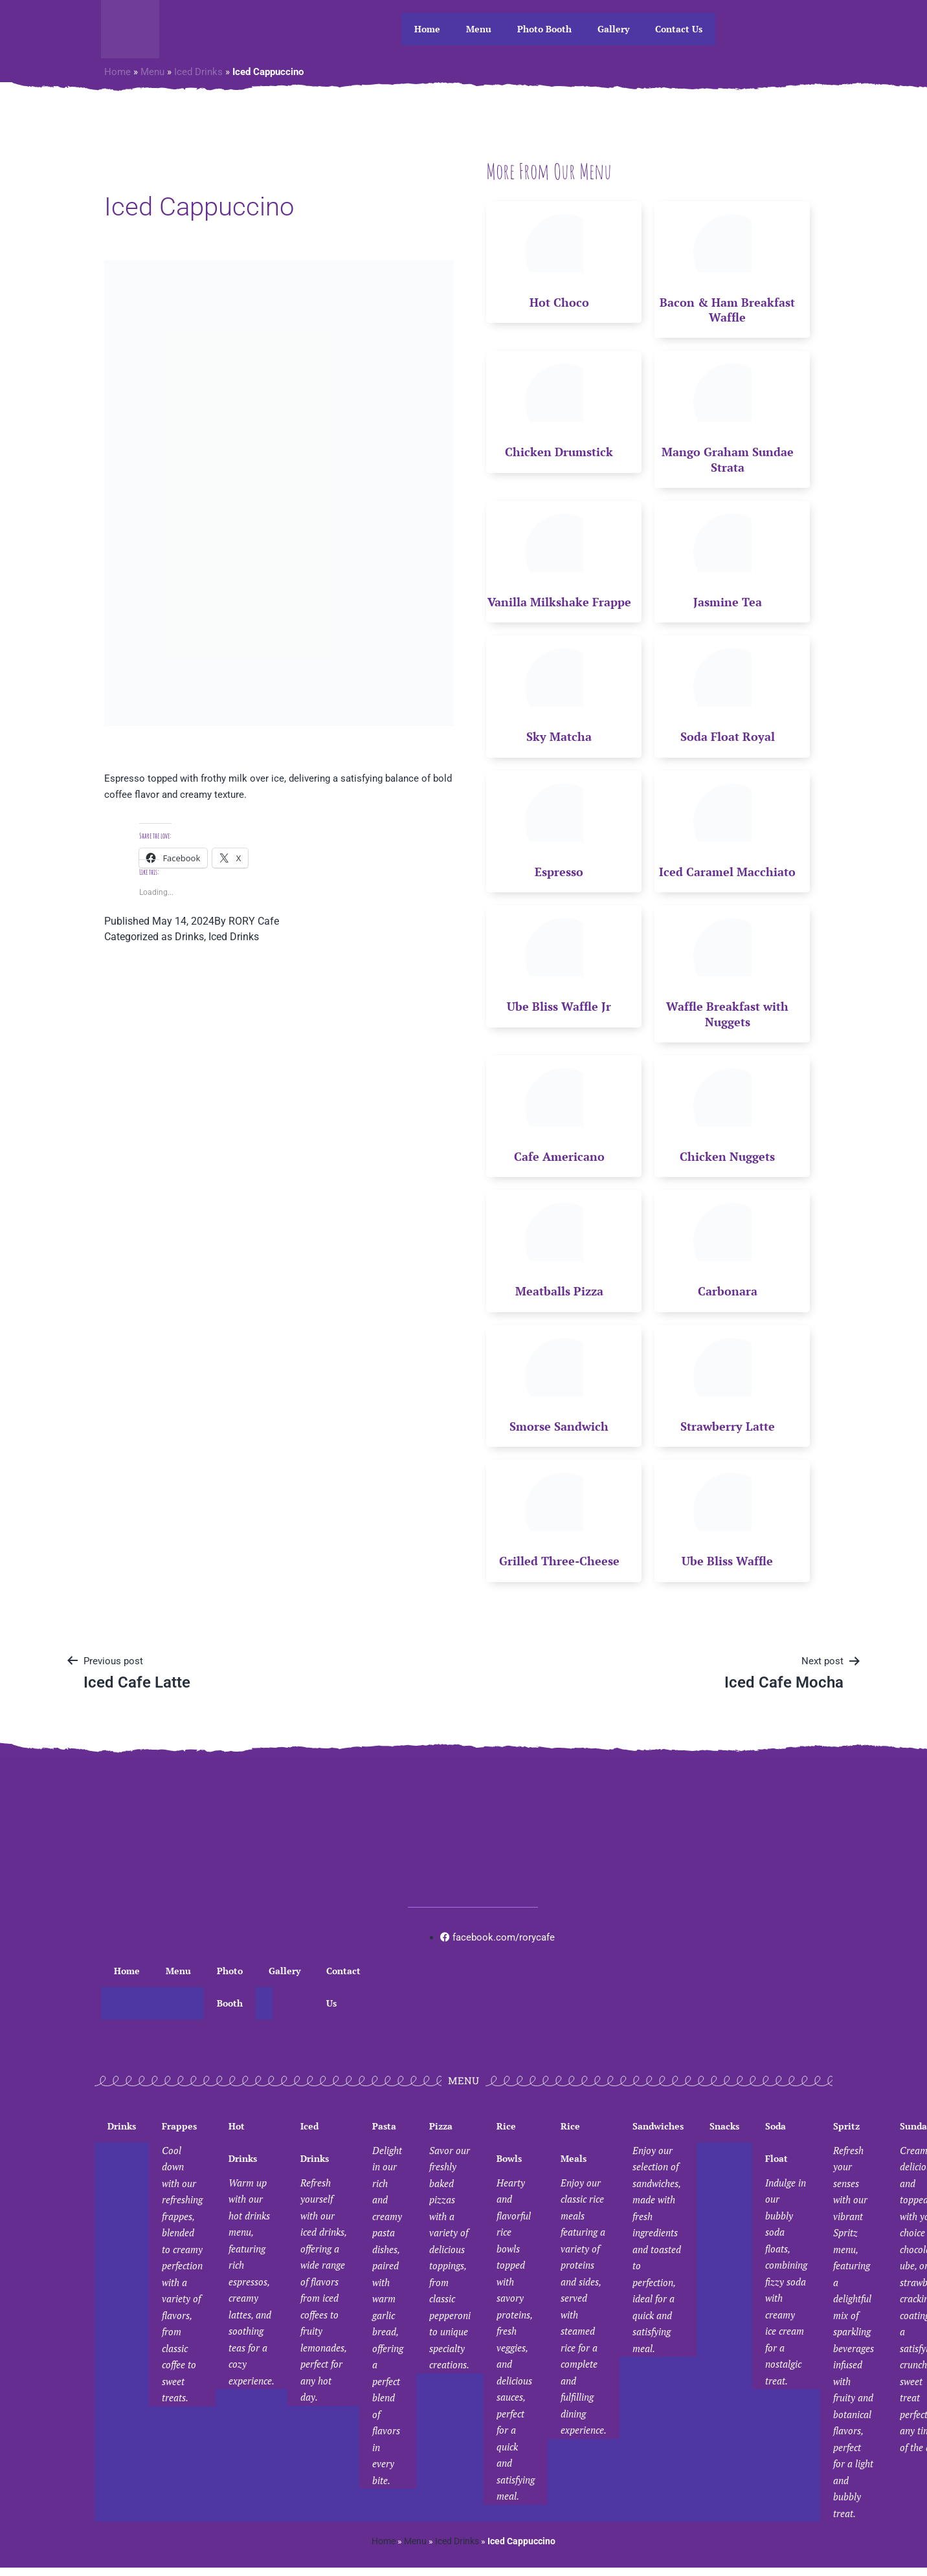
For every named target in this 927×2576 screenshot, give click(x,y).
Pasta (387, 2304)
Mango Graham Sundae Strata (728, 459)
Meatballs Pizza (559, 1291)
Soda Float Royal (727, 736)
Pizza (450, 2246)
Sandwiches (658, 2238)
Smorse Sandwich (559, 1426)
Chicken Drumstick (559, 451)
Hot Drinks (251, 2255)
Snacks (724, 2126)
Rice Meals (584, 2279)
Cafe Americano (559, 1156)
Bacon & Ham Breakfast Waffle (727, 309)
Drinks (189, 936)
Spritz (853, 2321)
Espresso (559, 871)
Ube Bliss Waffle (727, 1561)
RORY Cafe (254, 921)
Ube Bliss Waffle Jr (559, 1006)
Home (427, 29)
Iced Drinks (198, 72)
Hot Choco (559, 302)
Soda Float (786, 2255)
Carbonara (727, 1291)
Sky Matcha (559, 736)
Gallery (613, 29)
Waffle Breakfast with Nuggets (727, 1013)
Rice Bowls (516, 2312)
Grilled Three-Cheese (559, 1561)
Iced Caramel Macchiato (727, 871)
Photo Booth (544, 29)
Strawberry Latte (727, 1426)
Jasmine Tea (727, 602)
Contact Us (678, 29)
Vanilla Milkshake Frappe (559, 602)
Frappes (182, 2263)
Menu (478, 29)
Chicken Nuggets (727, 1156)
